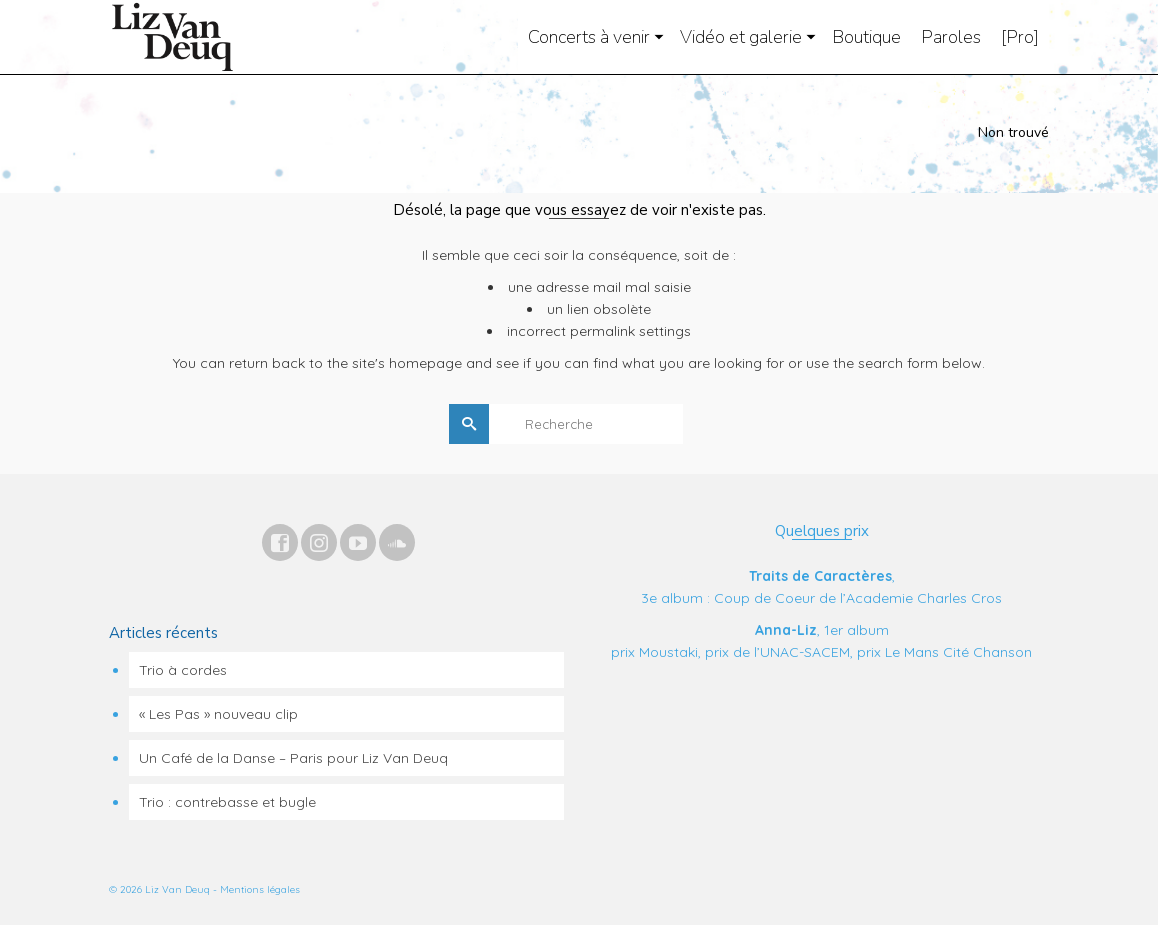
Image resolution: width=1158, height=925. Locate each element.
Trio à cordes (183, 670)
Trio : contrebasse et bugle (227, 802)
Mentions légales (260, 889)
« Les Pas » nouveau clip (218, 714)
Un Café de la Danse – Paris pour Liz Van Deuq (293, 758)
